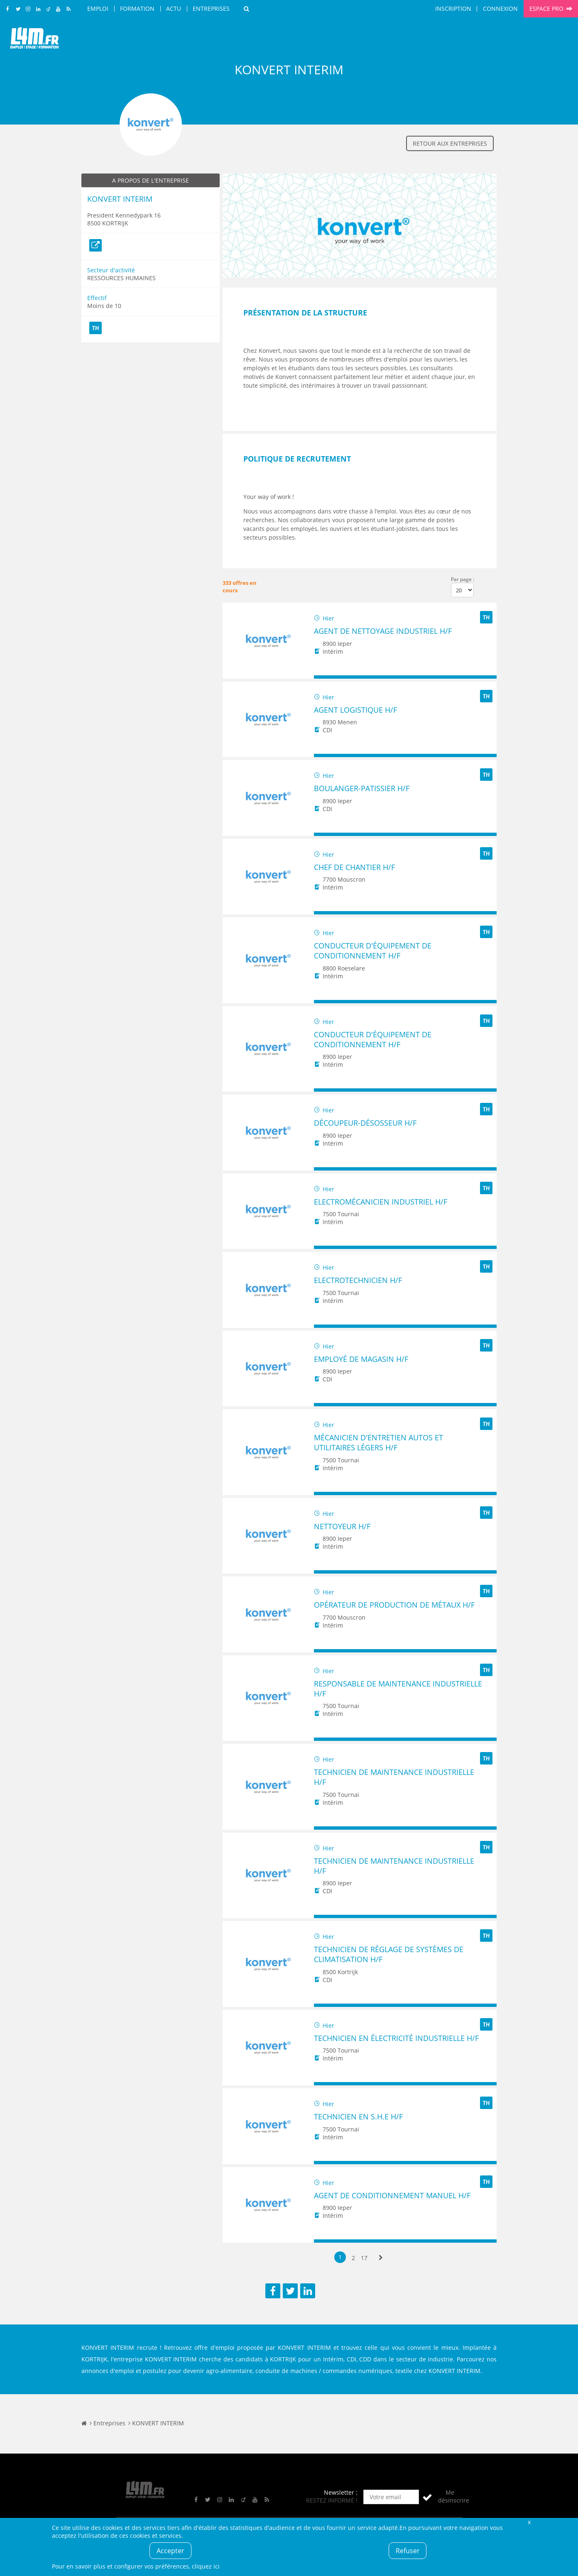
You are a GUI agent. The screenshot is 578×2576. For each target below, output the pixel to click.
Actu (173, 8)
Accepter (170, 2550)
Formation (137, 8)
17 (364, 2258)
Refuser (408, 2550)
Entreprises (211, 8)
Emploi (97, 8)
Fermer (529, 2522)
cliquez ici (206, 2566)
